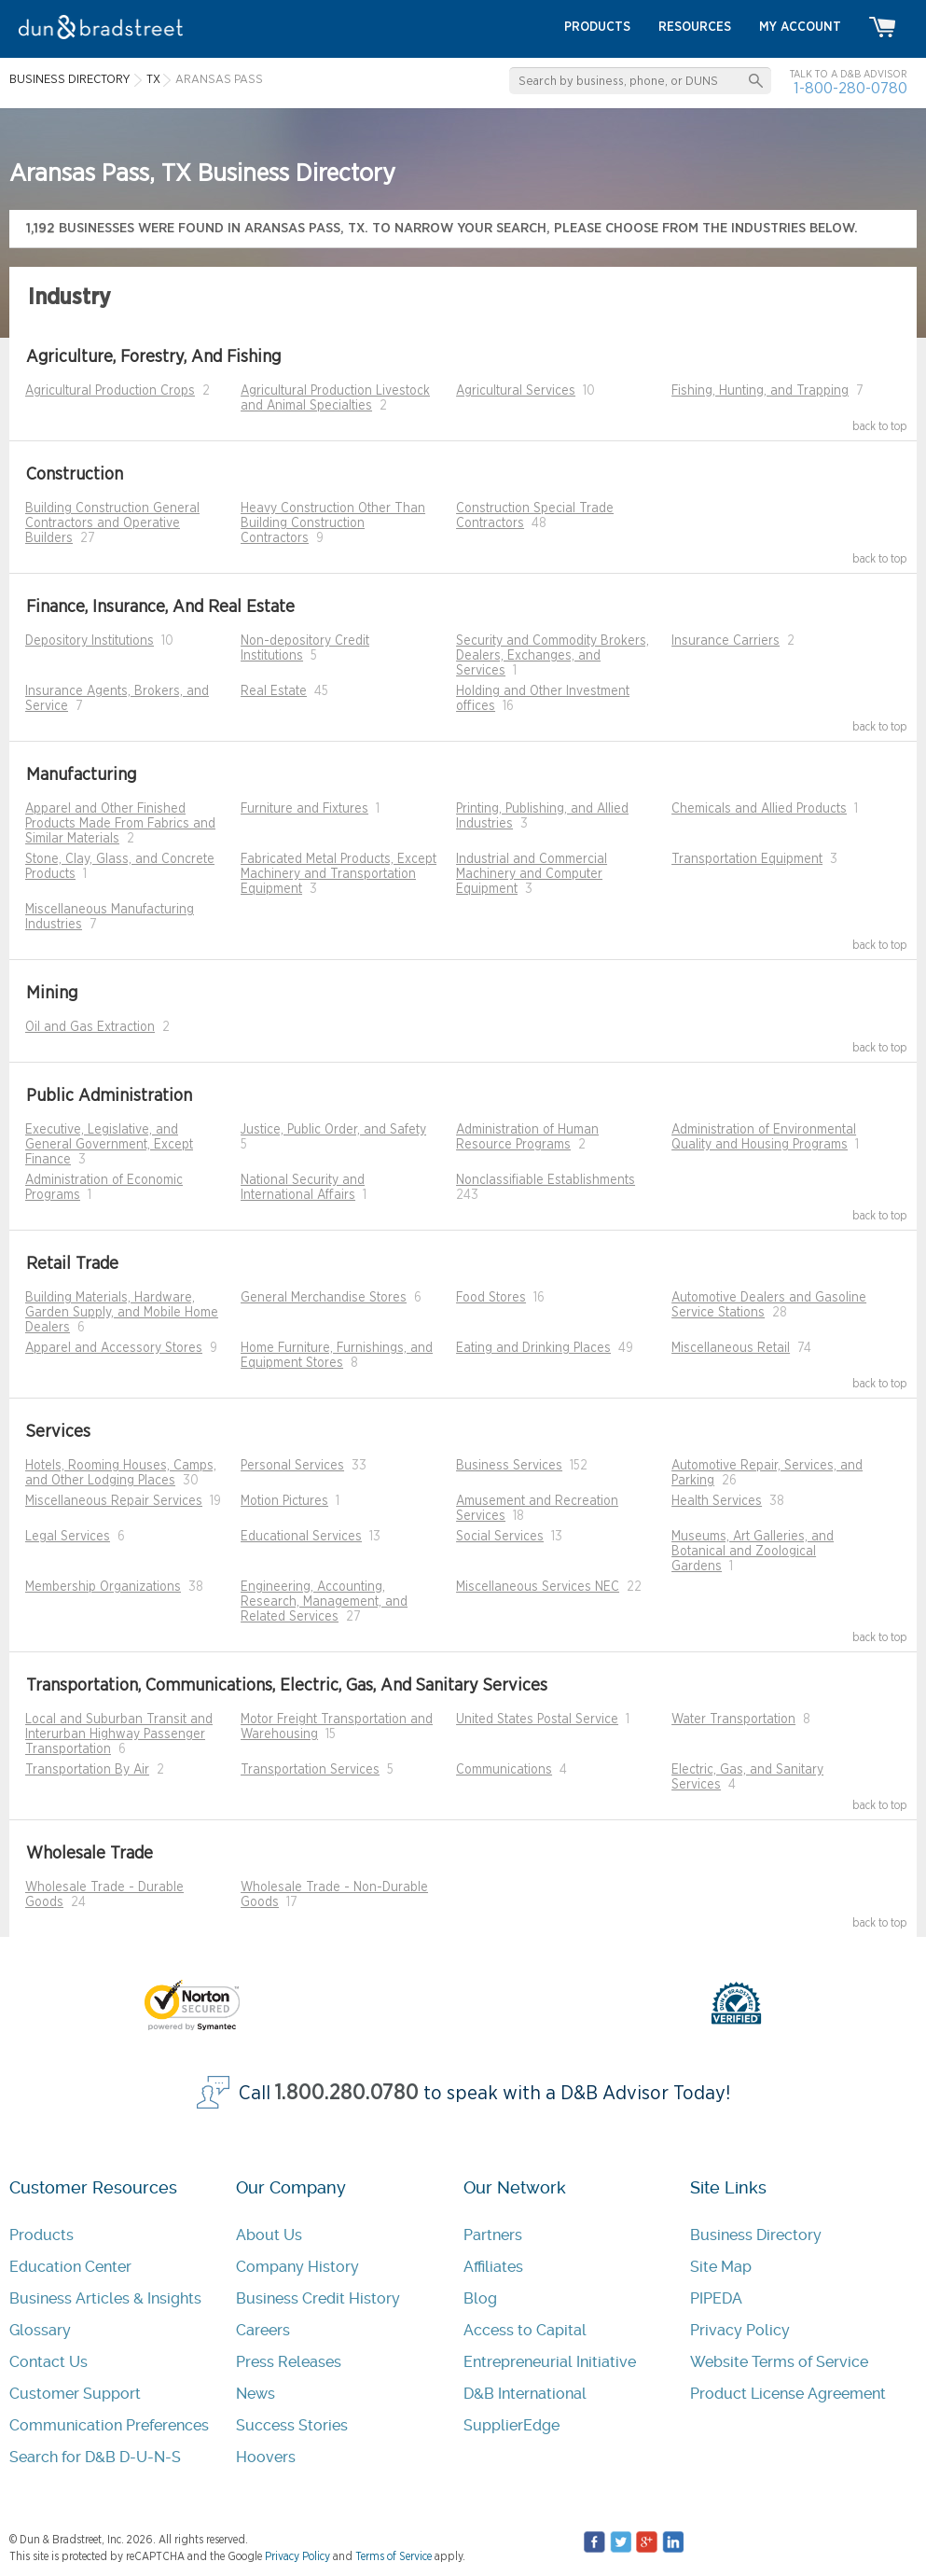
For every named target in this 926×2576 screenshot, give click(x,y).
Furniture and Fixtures (304, 808)
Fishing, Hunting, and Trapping (760, 390)
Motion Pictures (284, 1501)
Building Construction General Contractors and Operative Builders (112, 523)
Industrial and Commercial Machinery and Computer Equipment (531, 874)
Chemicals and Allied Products (759, 808)
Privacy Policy (740, 2330)
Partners (492, 2235)
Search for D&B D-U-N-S (95, 2457)
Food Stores (491, 1297)
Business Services (509, 1465)
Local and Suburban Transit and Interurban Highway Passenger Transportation (119, 1734)
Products (41, 2235)
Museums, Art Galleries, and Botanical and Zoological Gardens (752, 1551)
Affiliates (493, 2267)
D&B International (525, 2393)
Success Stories (292, 2425)
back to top (879, 426)
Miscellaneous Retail (730, 1348)
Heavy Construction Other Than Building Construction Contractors (333, 523)
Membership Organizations (103, 1587)
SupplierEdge (511, 2425)
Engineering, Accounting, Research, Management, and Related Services (324, 1601)
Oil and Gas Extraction (90, 1027)
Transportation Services (310, 1769)
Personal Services (292, 1465)
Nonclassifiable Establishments (545, 1180)
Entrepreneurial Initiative (549, 2362)
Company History (297, 2267)
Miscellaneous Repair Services (113, 1501)
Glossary (40, 2330)
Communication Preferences (109, 2425)
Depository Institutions (89, 640)
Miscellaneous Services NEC (537, 1587)
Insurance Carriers (725, 640)
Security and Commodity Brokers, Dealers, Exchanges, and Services (552, 655)
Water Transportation (733, 1719)
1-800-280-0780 (850, 88)
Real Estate (274, 691)
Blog (480, 2298)
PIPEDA (716, 2298)
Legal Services (67, 1536)
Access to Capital (525, 2330)
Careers (263, 2330)
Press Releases (288, 2362)
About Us (269, 2235)
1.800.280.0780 (347, 2093)
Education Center (70, 2267)
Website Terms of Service (779, 2362)
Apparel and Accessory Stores (113, 1348)
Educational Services (301, 1536)
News (255, 2393)
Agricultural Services (515, 390)
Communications (504, 1769)
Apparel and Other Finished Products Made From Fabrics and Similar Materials (120, 823)
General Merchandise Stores (324, 1297)
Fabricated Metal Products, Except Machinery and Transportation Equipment (338, 874)
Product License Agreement (788, 2393)
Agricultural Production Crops (110, 390)
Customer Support (75, 2393)
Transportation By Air (87, 1769)
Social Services (500, 1536)
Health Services (716, 1501)
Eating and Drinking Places (533, 1348)
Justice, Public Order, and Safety (333, 1129)
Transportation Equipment (746, 859)
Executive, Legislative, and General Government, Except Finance (109, 1144)
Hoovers (266, 2457)
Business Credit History (318, 2298)
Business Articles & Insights (105, 2298)
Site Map (721, 2267)
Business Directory (756, 2235)
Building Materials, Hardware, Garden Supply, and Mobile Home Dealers (121, 1312)
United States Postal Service (537, 1719)
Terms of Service (393, 2556)
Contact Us (48, 2362)
